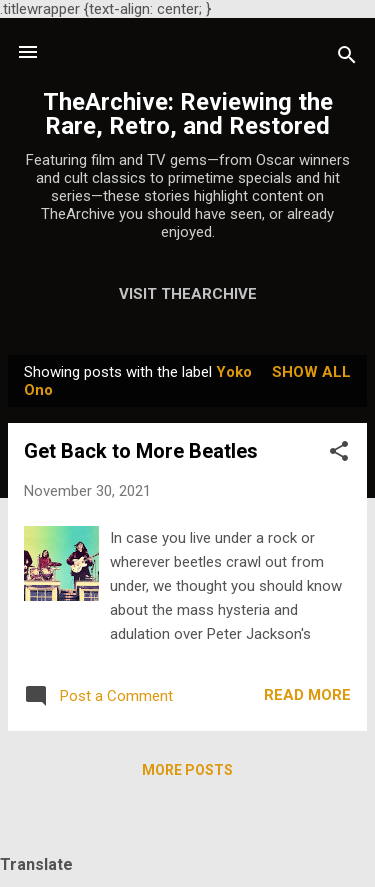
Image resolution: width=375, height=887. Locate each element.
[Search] (347, 58)
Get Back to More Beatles (141, 451)
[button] (339, 454)
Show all (311, 372)
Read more (307, 695)
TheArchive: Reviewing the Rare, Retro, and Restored (188, 114)
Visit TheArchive (188, 294)
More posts (187, 770)
